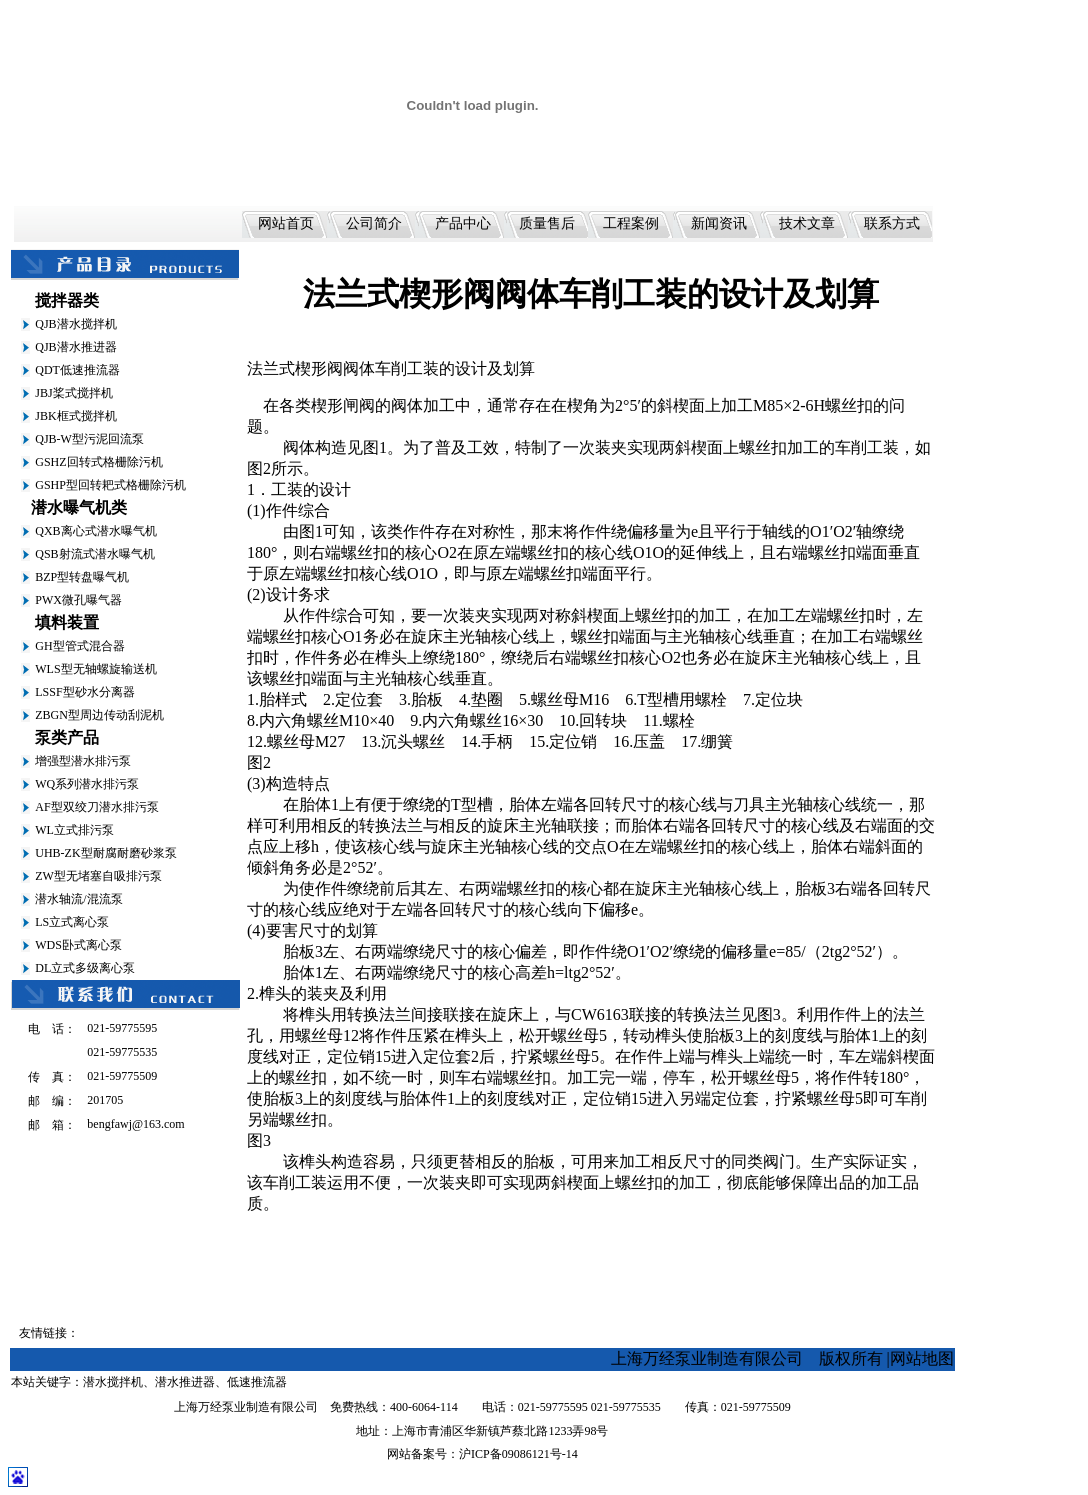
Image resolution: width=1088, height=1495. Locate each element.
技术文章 (807, 223)
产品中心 (463, 223)
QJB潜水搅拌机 (75, 324)
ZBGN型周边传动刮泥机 (99, 715)
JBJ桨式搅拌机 (73, 393)
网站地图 (922, 1358)
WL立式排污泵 (74, 830)
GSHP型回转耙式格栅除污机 (110, 485)
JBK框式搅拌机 (75, 416)
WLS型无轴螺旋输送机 (95, 669)
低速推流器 (257, 1382)
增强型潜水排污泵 (83, 761)
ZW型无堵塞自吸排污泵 (98, 876)
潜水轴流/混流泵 (78, 899)
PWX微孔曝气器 (78, 600)
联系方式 (892, 223)
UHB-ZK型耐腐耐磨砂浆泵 (105, 853)
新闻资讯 (719, 223)
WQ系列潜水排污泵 (87, 784)
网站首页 (286, 223)
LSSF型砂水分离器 (84, 692)
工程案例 (631, 223)
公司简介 (374, 223)
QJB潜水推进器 (75, 347)
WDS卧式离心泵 (78, 945)
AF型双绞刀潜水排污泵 (96, 807)
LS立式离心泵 (72, 922)
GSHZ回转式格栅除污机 (98, 462)
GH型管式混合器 (79, 646)
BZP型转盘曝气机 (82, 577)
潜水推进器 (185, 1382)
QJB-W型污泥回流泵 (89, 439)
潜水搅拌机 (113, 1382)
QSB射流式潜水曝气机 (94, 554)
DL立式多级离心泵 (85, 968)
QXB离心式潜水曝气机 (95, 531)
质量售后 (547, 223)
